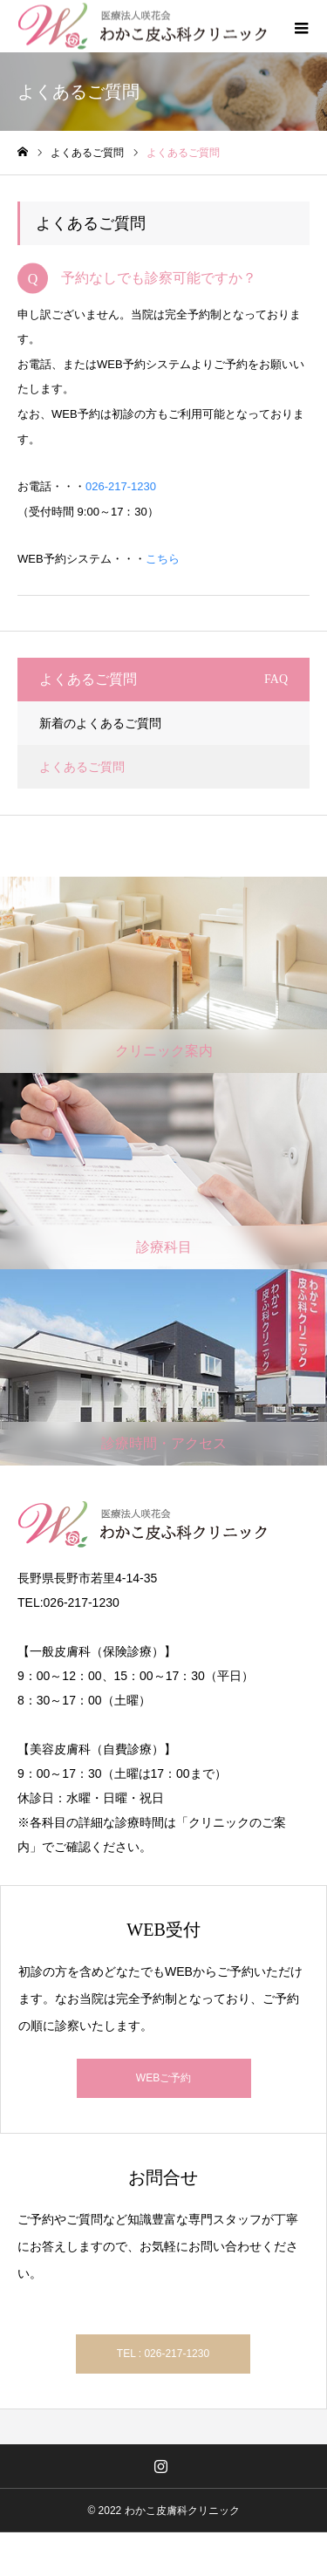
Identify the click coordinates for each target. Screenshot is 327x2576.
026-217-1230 (120, 486)
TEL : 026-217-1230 (163, 2353)
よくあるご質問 (82, 767)
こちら (163, 558)
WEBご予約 (163, 2078)
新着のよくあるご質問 (100, 723)
